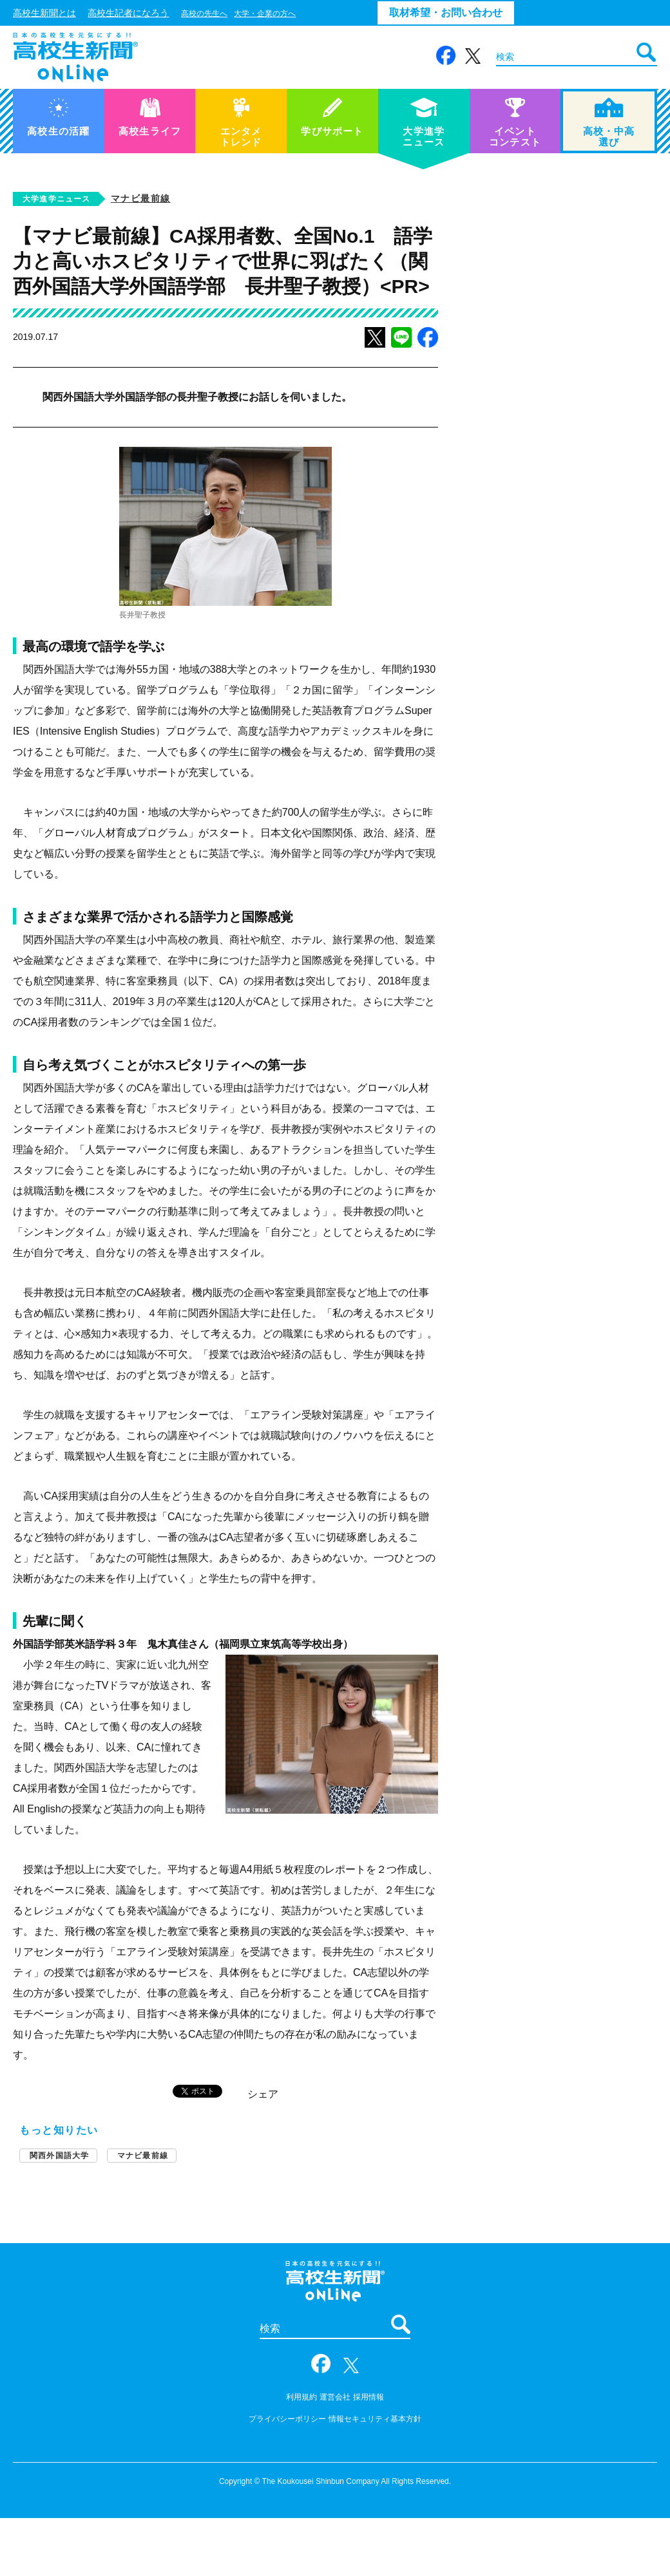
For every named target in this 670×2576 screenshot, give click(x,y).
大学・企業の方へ (265, 13)
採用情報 (368, 2397)
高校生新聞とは (44, 13)
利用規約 (301, 2397)
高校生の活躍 (58, 117)
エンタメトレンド (241, 122)
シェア (262, 2094)
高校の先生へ (204, 13)
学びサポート (332, 117)
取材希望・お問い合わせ (446, 12)
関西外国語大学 (59, 2155)
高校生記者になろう (128, 13)
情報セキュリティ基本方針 (375, 2418)
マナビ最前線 (140, 198)
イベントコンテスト (515, 122)
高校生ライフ (150, 117)
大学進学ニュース (424, 122)
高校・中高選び (609, 122)
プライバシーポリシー (287, 2418)
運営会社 (335, 2397)
